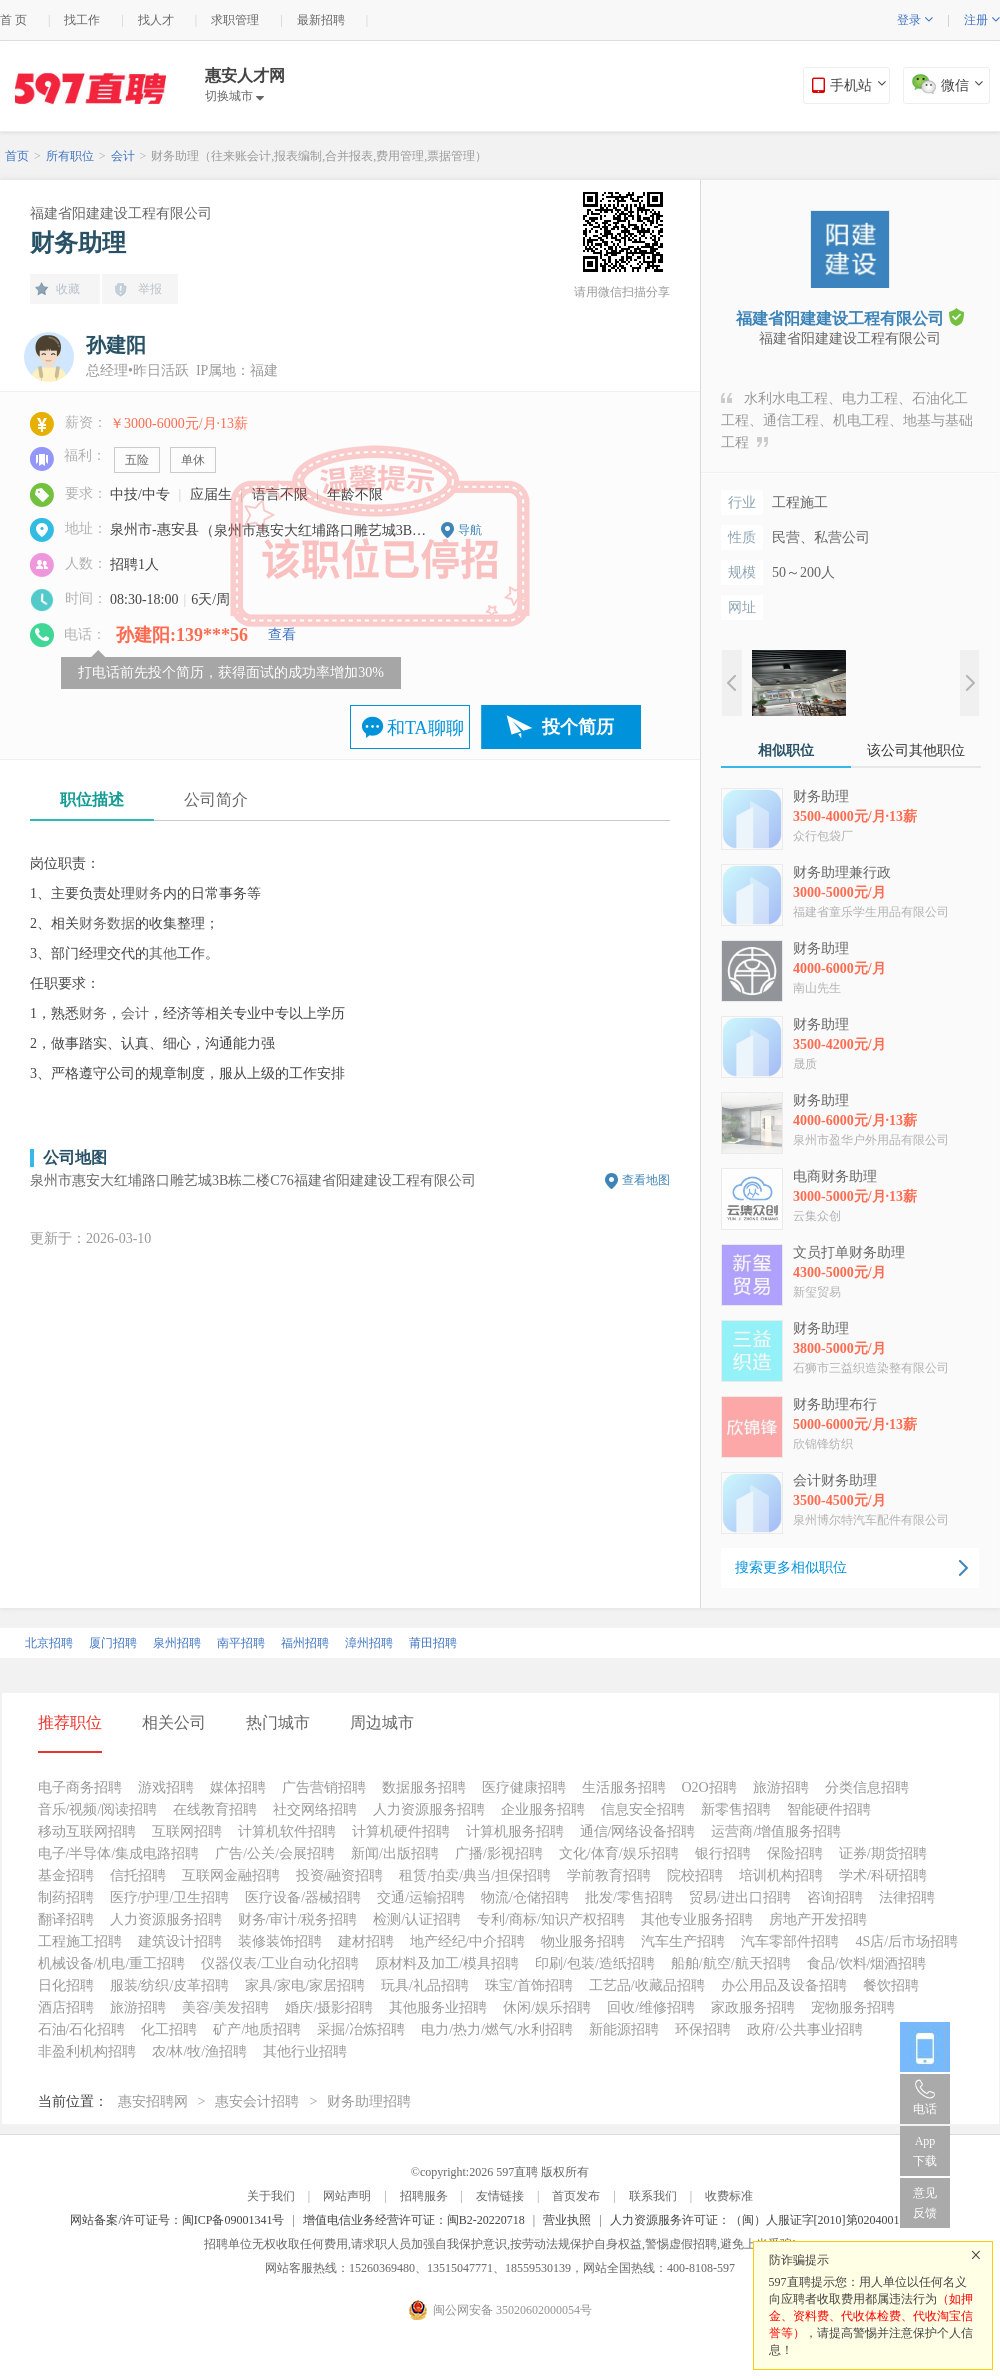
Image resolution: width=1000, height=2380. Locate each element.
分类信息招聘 (867, 1787)
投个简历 (578, 727)
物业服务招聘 (583, 1941)
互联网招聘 (187, 1831)
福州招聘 (305, 1643)
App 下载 (925, 2151)
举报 (150, 289)
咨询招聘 (835, 1897)
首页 (17, 156)
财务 (149, 893)
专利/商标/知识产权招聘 (551, 1919)
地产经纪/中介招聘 (468, 1941)
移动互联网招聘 (87, 1831)
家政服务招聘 (753, 2007)
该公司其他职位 (916, 750)
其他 (163, 953)
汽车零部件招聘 (790, 1941)
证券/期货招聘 (883, 1853)
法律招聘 (907, 1897)
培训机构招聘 (781, 1875)
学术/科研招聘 (883, 1875)
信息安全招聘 (643, 1809)
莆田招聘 (433, 1643)
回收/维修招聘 (651, 2007)
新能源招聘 (624, 2029)
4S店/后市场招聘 (906, 1941)
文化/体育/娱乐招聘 (619, 1853)
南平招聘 (241, 1643)
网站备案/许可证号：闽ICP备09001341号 (177, 2220)
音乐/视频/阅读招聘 (98, 1809)
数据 (121, 923)
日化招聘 (66, 1985)
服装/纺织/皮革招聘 (170, 1985)
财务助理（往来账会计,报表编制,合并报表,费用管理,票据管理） (319, 156)
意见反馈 (925, 2203)
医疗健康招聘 (524, 1787)
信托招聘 (138, 1875)
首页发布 (576, 2196)
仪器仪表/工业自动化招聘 (280, 1963)
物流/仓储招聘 (525, 1897)
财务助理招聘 (369, 2101)
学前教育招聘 (609, 1875)
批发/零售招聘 (629, 1897)
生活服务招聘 (624, 1787)
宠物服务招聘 (853, 2007)
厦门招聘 (113, 1643)
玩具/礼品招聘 (425, 1985)
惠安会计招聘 (257, 2101)
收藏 (68, 289)
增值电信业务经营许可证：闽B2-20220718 (414, 2220)
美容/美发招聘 (226, 2007)
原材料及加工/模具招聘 (447, 1963)
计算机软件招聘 (287, 1831)
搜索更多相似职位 (791, 1567)
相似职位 (786, 750)
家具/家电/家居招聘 (305, 1985)
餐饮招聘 (891, 1985)
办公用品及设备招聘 (784, 1985)
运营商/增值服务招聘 (776, 1831)
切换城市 (234, 96)
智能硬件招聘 (829, 1809)
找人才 (156, 20)
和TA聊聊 (425, 728)
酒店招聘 (66, 2007)
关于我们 (271, 2196)
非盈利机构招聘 (87, 2051)
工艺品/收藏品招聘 (647, 1985)
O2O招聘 (709, 1787)
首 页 (13, 20)
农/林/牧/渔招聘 (200, 2051)
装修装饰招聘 (280, 1941)
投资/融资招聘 (340, 1875)
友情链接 (500, 2196)
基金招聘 (66, 1875)
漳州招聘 (369, 1643)
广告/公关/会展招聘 (275, 1853)
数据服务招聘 (424, 1787)
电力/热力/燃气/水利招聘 (497, 2029)
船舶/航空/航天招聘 (731, 1963)
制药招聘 (66, 1897)
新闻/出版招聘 (395, 1853)
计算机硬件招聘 (401, 1831)
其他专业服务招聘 (697, 1919)
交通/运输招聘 (421, 1897)
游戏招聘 (166, 1787)
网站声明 (347, 2196)
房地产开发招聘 (818, 1919)
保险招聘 (795, 1853)
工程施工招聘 (80, 1941)
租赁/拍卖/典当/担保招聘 (475, 1875)
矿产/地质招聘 (257, 2029)
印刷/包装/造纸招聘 (595, 1963)
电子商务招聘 (80, 1787)
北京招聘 (49, 1643)
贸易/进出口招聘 (740, 1897)
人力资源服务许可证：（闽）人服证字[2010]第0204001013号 (770, 2220)
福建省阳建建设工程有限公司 (121, 213)
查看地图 (646, 1180)
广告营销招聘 (324, 1787)
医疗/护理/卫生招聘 (170, 1897)
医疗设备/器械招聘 (303, 1897)
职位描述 (92, 799)
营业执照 (567, 2220)
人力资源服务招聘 (429, 1809)
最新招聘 (321, 20)
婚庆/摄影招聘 (329, 2007)
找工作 (82, 20)
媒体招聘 (238, 1787)
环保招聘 (703, 2029)
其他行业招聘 (305, 2051)
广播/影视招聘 (499, 1853)
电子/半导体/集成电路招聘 (119, 1853)
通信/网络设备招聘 (638, 1831)
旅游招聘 (781, 1787)
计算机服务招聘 (515, 1831)
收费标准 (729, 2196)
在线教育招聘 (215, 1809)
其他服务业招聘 (438, 2007)
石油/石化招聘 (82, 2029)
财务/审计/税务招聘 (298, 1919)
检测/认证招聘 (417, 1919)
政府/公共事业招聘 (805, 2029)
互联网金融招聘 (231, 1875)
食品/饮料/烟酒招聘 (867, 1963)
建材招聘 (366, 1941)
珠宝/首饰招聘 (529, 1985)
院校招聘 (695, 1875)
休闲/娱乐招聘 (547, 2007)
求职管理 (235, 20)
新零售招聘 (736, 1809)
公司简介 (216, 799)
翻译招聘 (66, 1919)
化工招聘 (169, 2029)
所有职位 (70, 156)
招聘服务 (424, 2196)
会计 (123, 156)
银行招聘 (723, 1853)
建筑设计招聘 (180, 1941)
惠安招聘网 (153, 2101)
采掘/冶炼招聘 (361, 2029)
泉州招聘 (177, 1643)
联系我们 (653, 2196)
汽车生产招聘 (683, 1941)
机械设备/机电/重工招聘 (112, 1963)
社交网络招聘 (315, 1809)
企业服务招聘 (543, 1809)
